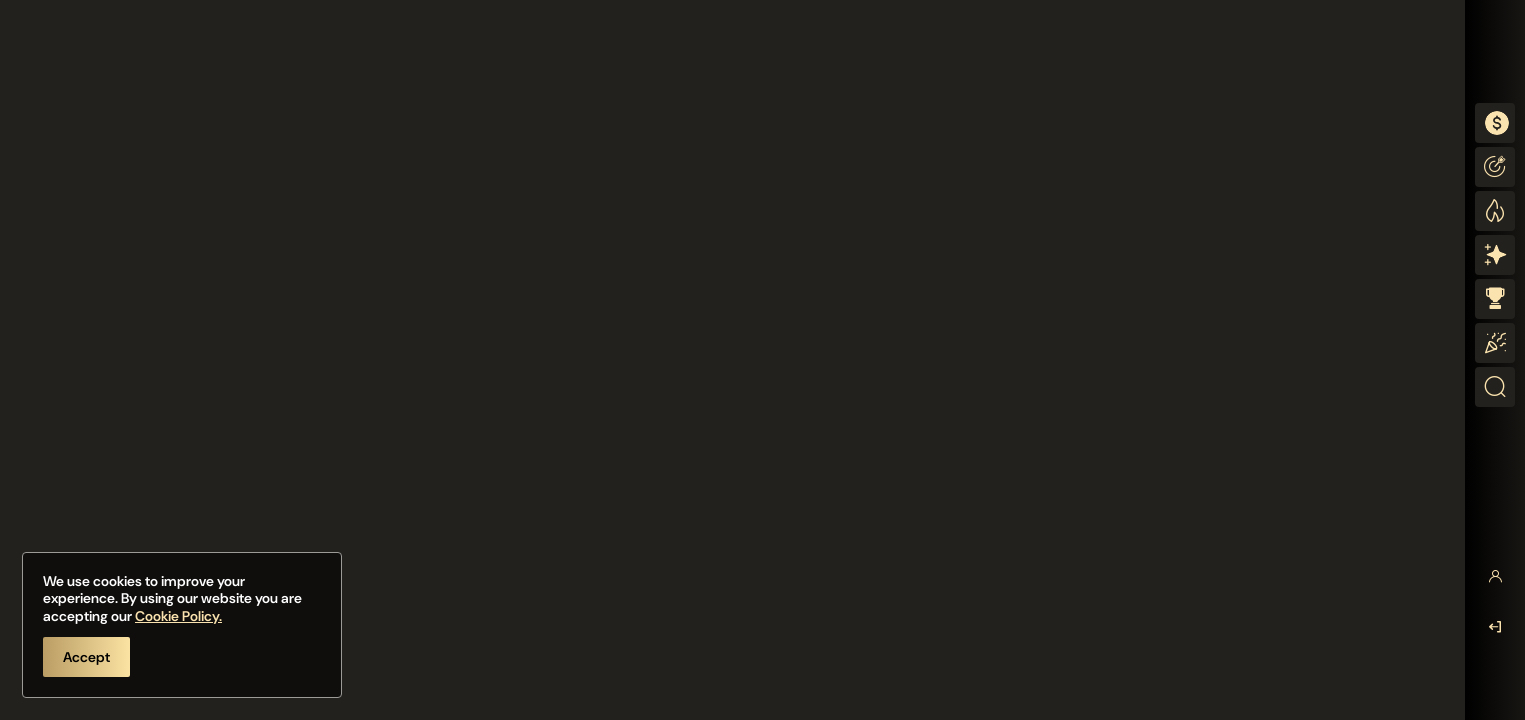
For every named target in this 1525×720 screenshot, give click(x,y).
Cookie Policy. (178, 616)
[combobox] (1495, 123)
